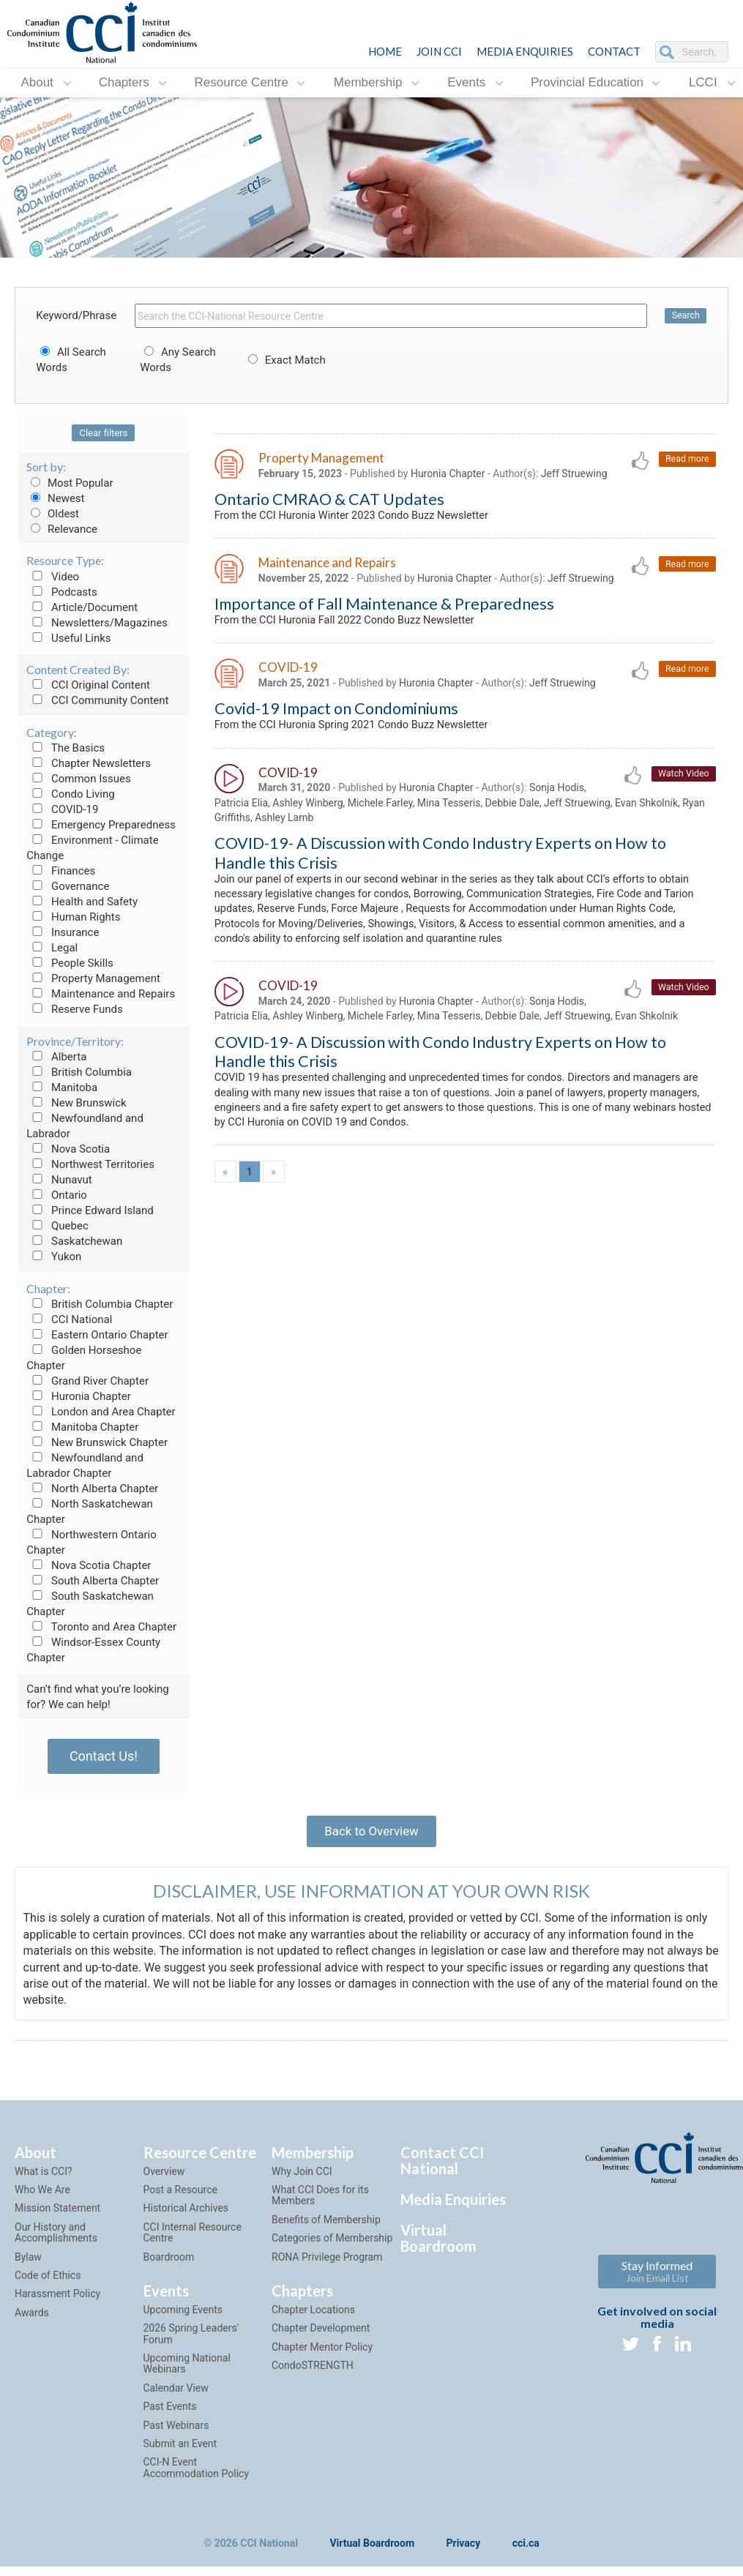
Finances (60, 870)
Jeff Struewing (574, 475)
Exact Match (285, 360)
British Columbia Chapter (99, 1304)
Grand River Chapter (87, 1381)
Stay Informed (656, 2280)
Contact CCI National (442, 2169)
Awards (32, 2321)
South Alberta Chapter (92, 1580)
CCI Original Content (88, 685)
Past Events (170, 2416)
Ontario (56, 1195)
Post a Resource (180, 2199)
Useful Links (68, 638)
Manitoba (61, 1087)
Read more (686, 459)
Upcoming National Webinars (187, 2373)
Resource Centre (241, 82)
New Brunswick (76, 1102)
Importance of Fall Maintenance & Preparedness (384, 608)
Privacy (464, 2553)
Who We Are (42, 2199)
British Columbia (79, 1072)
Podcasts (61, 592)
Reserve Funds (74, 1009)
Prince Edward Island (90, 1210)
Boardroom (169, 2266)
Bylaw (28, 2266)
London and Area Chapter (100, 1411)
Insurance (62, 932)
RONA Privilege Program (327, 2266)
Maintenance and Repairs (100, 993)
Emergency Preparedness (101, 824)
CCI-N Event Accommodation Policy (196, 2476)
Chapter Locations (313, 2319)
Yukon (53, 1256)
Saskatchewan (74, 1241)
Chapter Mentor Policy (322, 2356)
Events (466, 82)
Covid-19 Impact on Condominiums (336, 716)
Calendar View (176, 2397)
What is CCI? (43, 2180)
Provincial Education (587, 82)
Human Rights (73, 917)
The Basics (65, 748)
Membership (368, 82)
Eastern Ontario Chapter (97, 1334)
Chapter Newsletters (88, 763)
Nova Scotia (68, 1149)
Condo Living (70, 794)
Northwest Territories (90, 1164)
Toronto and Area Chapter (101, 1626)
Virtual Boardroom (438, 2247)
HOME (385, 51)
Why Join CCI (302, 2180)
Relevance (61, 529)
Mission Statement (57, 2217)
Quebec (57, 1225)
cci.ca (525, 2553)
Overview (164, 2180)
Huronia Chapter (78, 1396)
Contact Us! (104, 1756)
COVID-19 (62, 809)
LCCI (703, 82)
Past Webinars (176, 2434)
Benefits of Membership (326, 2228)
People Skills (69, 963)
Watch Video (682, 783)
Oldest (52, 513)
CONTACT (614, 51)
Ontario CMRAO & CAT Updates (329, 500)
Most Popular (69, 483)
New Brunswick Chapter (97, 1442)
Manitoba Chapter (82, 1427)
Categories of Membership (332, 2247)
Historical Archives (186, 2217)
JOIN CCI (439, 51)
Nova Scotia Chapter (88, 1565)
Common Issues (78, 778)
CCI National (69, 1319)
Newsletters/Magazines (97, 622)
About (36, 82)
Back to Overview (371, 1835)
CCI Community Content (97, 700)
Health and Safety (82, 901)
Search (685, 315)
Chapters (124, 82)
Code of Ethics (48, 2285)
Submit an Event (180, 2453)
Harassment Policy (57, 2303)
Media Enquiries (525, 51)
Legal (52, 947)
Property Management (93, 978)
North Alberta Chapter (92, 1488)
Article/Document (82, 607)
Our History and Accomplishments (56, 2241)
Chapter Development (321, 2337)
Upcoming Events (183, 2319)
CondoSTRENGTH (313, 2375)
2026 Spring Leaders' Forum (191, 2343)
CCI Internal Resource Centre (192, 2241)
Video (52, 576)
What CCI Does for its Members (320, 2204)
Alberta (56, 1056)
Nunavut (59, 1179)
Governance (67, 886)
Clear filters (103, 432)
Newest (55, 498)
